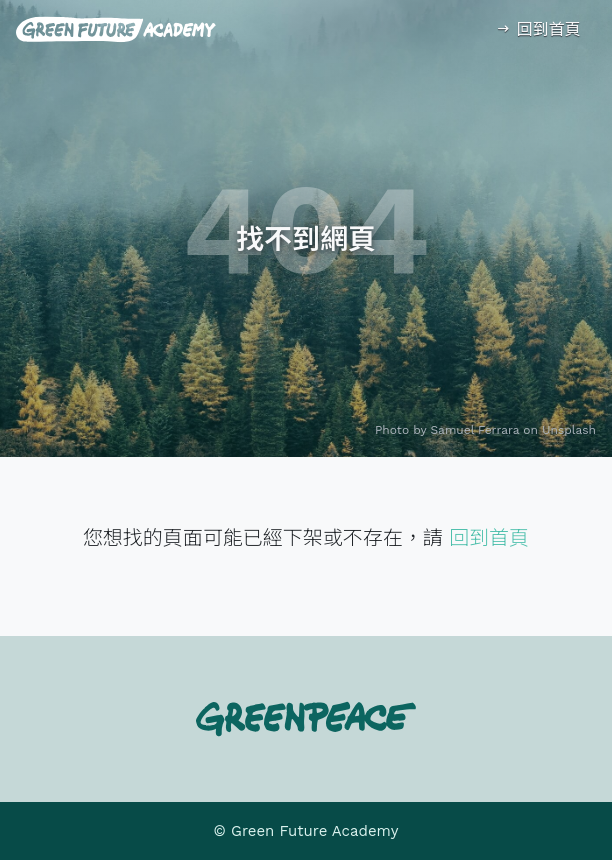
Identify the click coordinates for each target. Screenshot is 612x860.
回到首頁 (537, 29)
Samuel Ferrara (475, 430)
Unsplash (569, 430)
